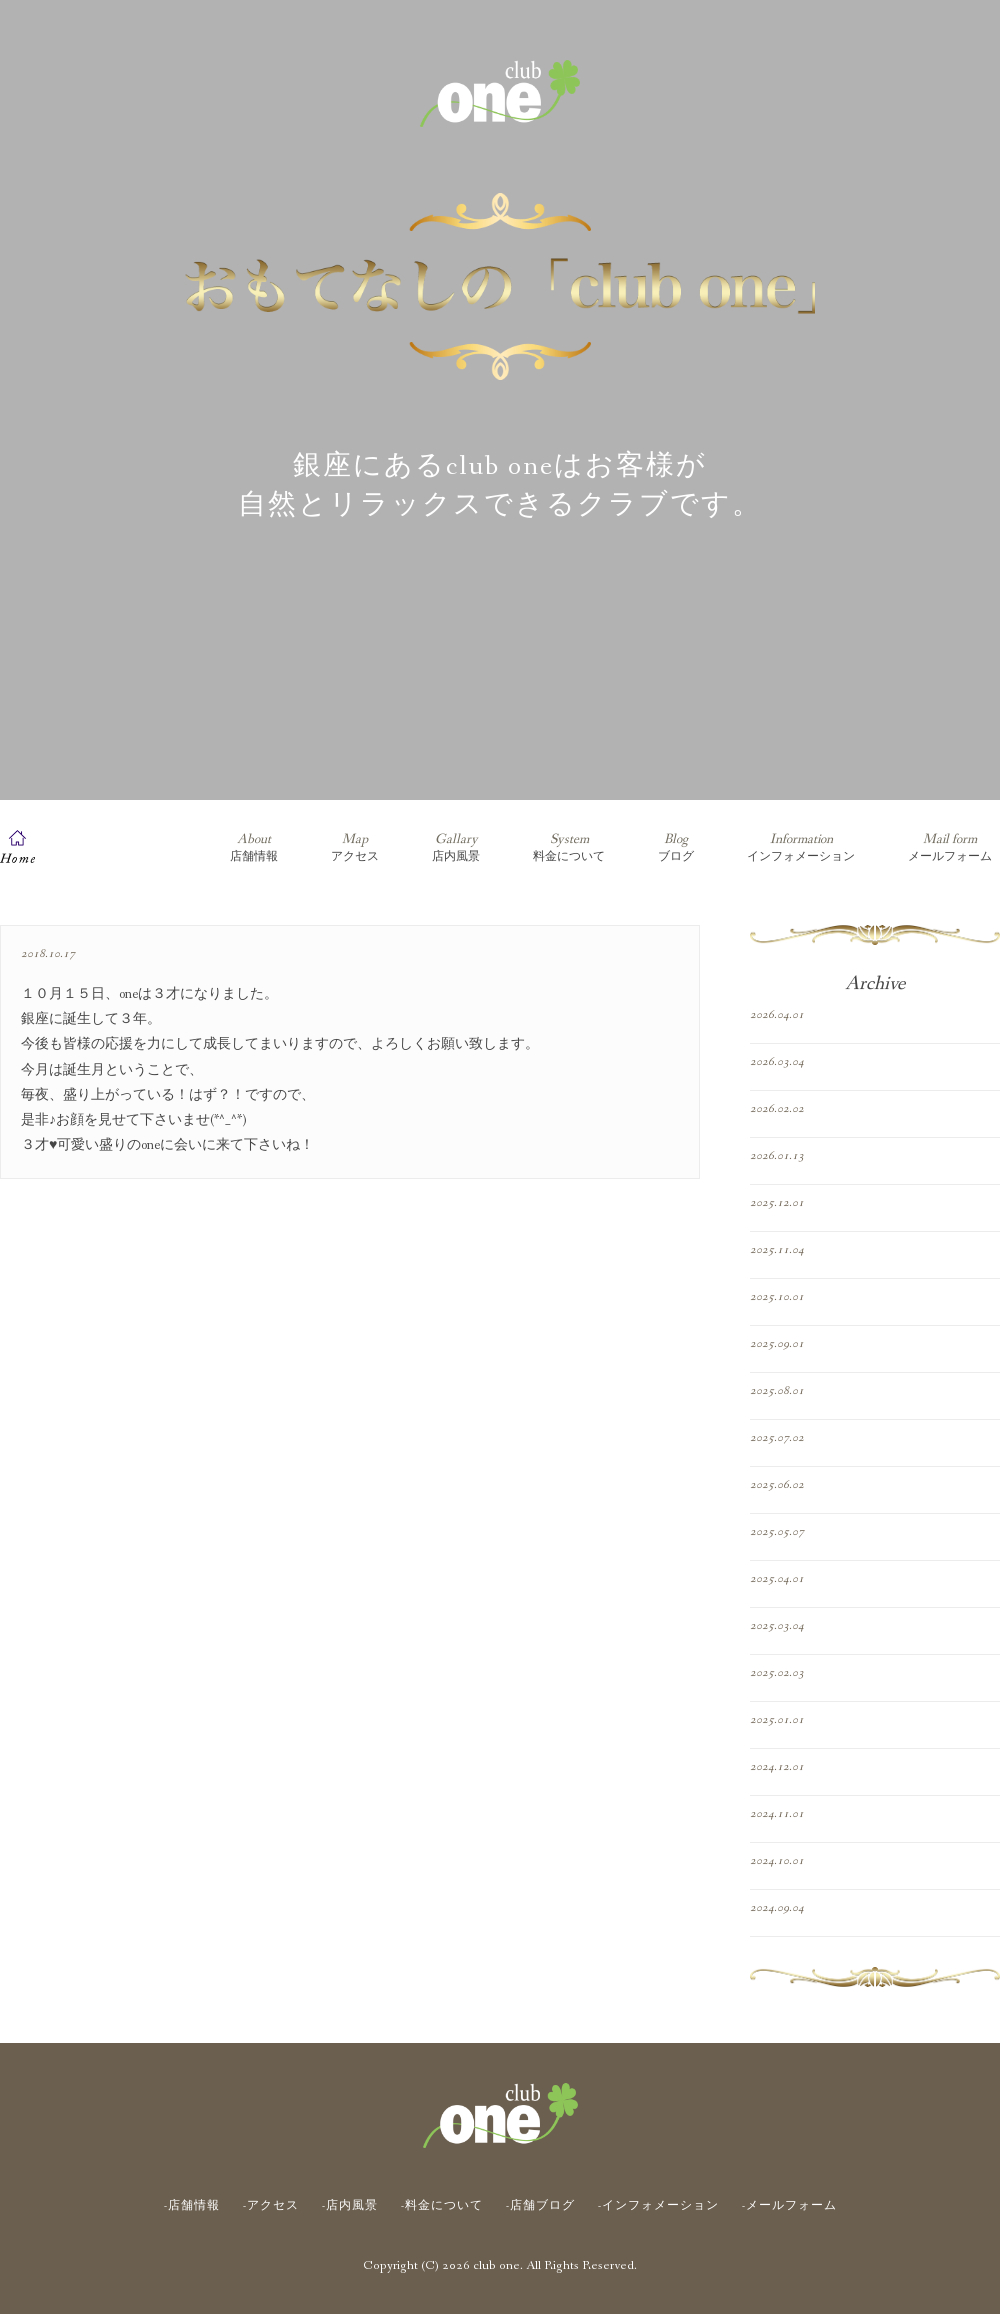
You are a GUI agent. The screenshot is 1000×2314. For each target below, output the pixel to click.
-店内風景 (350, 2206)
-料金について (442, 2206)
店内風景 (456, 847)
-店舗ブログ (540, 2206)
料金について (569, 847)
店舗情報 (254, 847)
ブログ (676, 847)
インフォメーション (801, 847)
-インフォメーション (658, 2206)
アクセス (355, 847)
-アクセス (271, 2206)
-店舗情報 (192, 2206)
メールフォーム (950, 847)
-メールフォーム (789, 2206)
